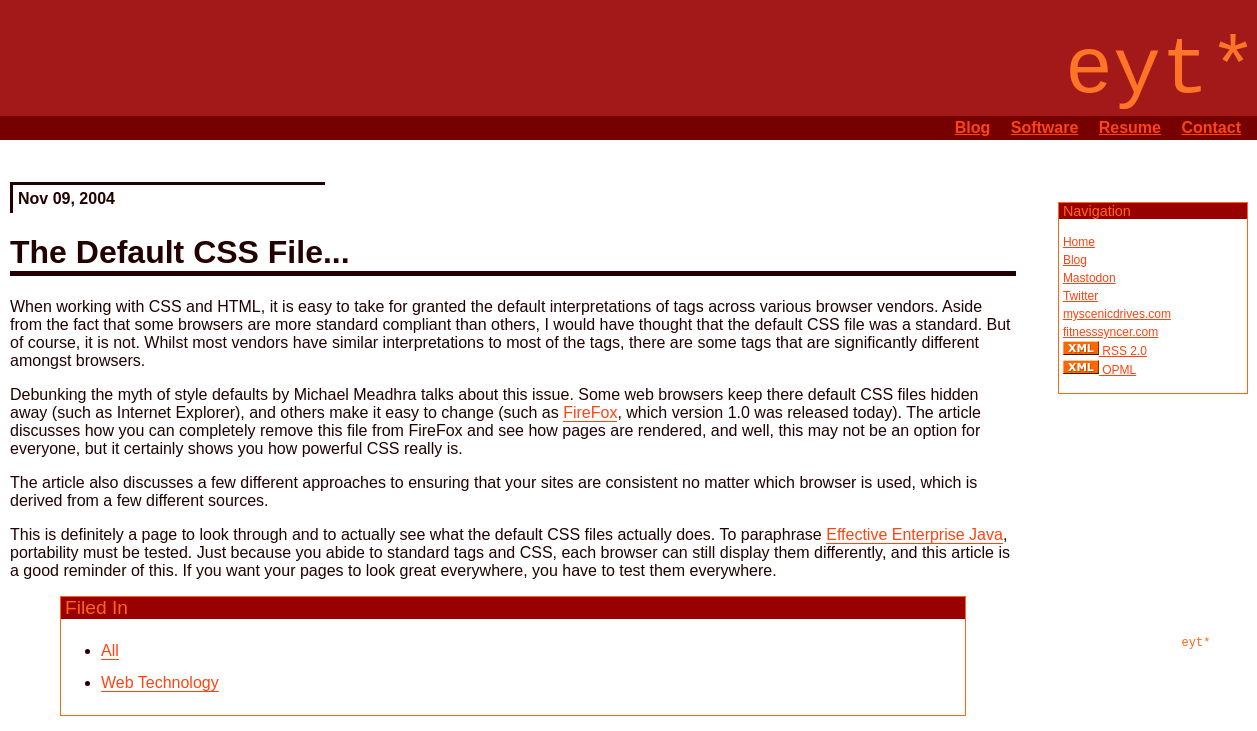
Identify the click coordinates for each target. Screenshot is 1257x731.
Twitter (1080, 296)
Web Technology (160, 682)
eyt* (1196, 643)
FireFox (590, 412)
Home (1079, 242)
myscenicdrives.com (1117, 314)
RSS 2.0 (1123, 351)
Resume (1130, 127)
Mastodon (1089, 278)
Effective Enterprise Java (914, 534)
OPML (1117, 370)
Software (1045, 127)
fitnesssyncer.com (1110, 332)
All (110, 650)
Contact (1211, 127)
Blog (973, 127)
